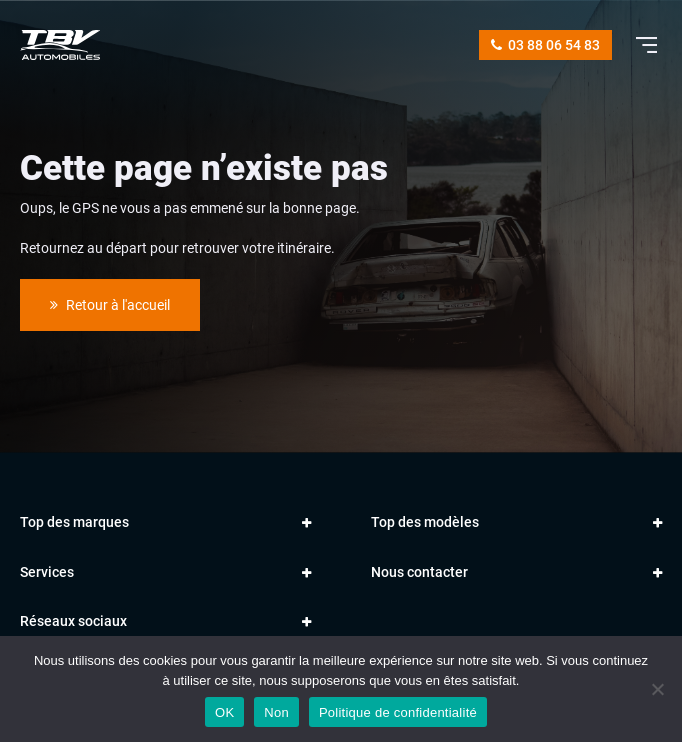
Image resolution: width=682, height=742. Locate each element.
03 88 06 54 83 (545, 45)
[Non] (657, 689)
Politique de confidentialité (398, 712)
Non (276, 712)
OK (224, 712)
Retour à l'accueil (110, 305)
